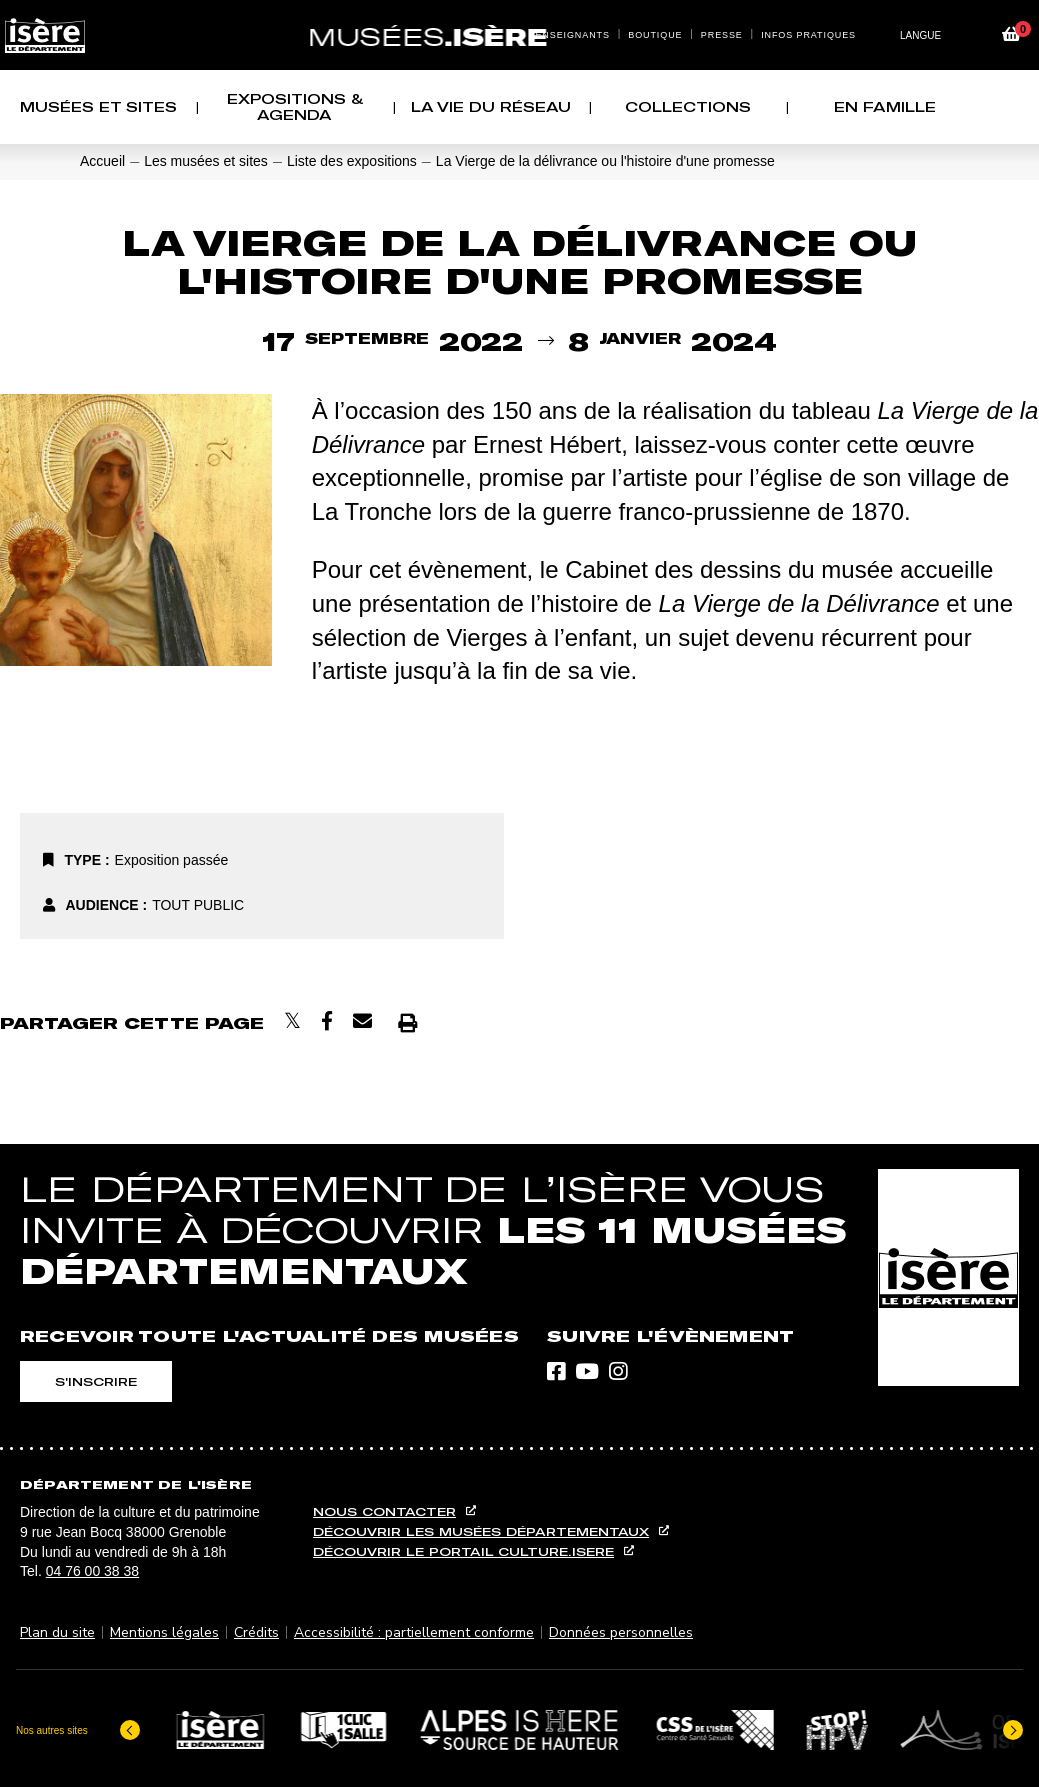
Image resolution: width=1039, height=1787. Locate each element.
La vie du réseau (491, 107)
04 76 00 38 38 (92, 1571)
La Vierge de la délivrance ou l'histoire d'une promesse (605, 161)
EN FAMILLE (885, 107)
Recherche (540, 12)
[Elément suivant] (1013, 1727)
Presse (722, 35)
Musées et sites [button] (98, 107)
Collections (688, 107)
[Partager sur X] (292, 1021)
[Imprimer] (407, 1022)
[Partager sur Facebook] (327, 1021)
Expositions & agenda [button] (295, 107)
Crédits (256, 1631)
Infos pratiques (808, 35)
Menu (500, 12)
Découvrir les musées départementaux (481, 1531)
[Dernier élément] (130, 1727)
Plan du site (57, 1631)
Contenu (520, 12)
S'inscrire (96, 1381)
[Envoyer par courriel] (362, 1021)
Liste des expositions (352, 161)
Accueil (102, 161)
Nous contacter (384, 1511)
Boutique (655, 35)
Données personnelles (621, 1631)
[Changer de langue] (928, 35)
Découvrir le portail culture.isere (463, 1551)
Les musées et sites (206, 161)
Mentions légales (164, 1631)
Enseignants (572, 35)
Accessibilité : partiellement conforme (414, 1631)
